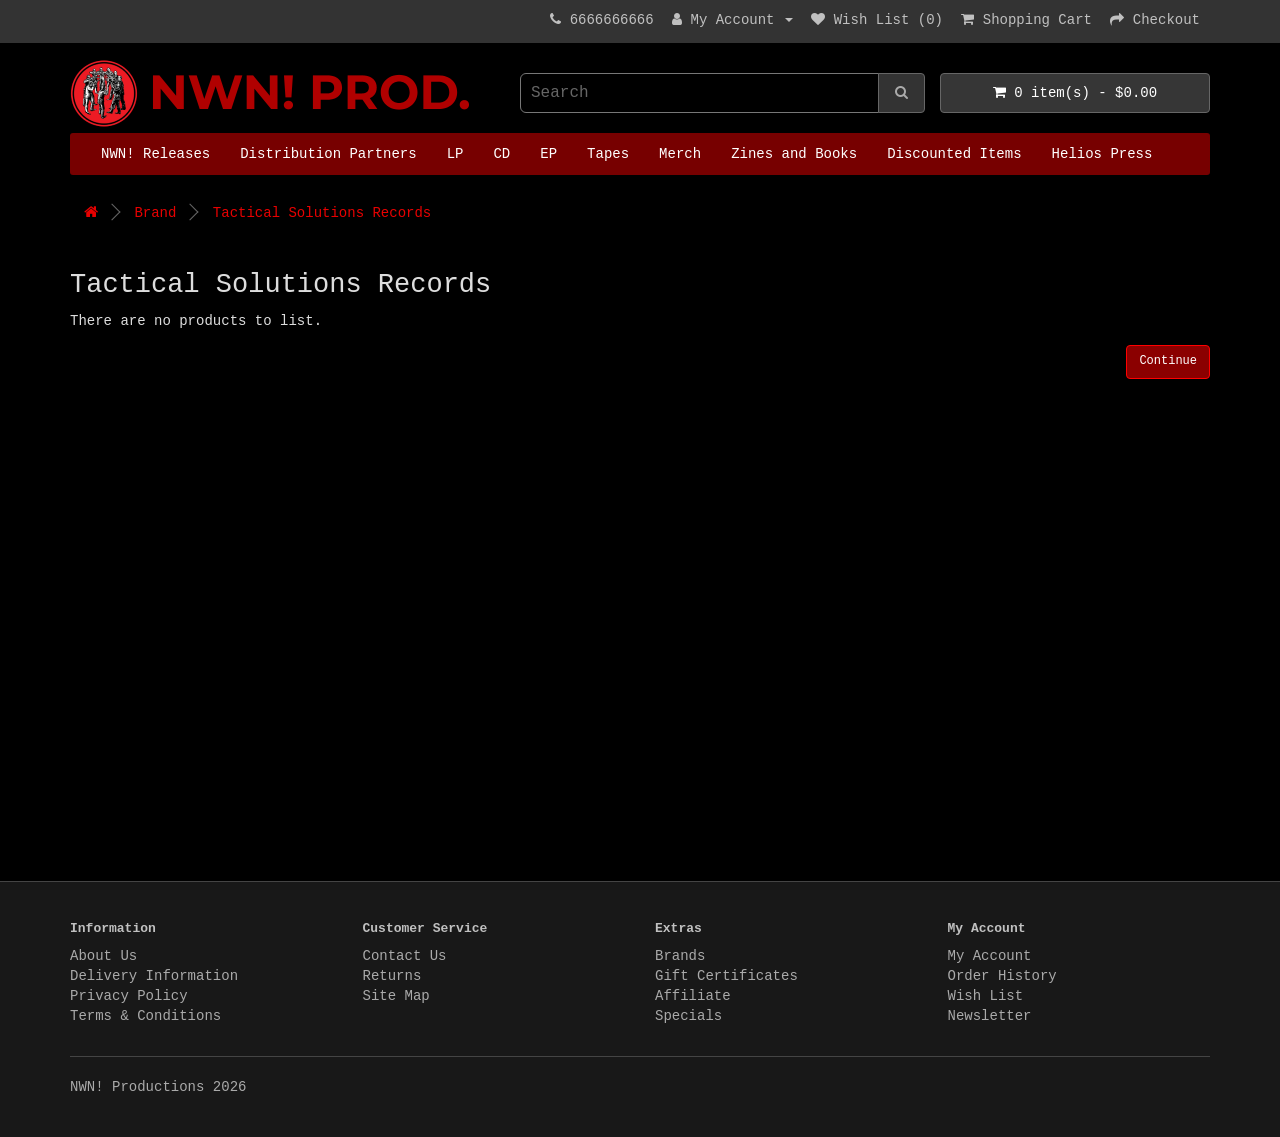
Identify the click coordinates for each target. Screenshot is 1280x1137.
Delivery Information (154, 976)
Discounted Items (954, 154)
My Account (990, 956)
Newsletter (990, 1016)
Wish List (986, 996)
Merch (680, 154)
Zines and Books (794, 154)
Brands (680, 956)
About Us (103, 956)
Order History (1002, 976)
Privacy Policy (129, 996)
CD (501, 154)
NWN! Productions (75, 60)
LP (455, 154)
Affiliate (693, 996)
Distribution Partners (328, 154)
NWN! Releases (155, 154)
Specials (688, 1016)
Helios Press (1102, 154)
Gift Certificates (726, 976)
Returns (392, 976)
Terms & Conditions (145, 1016)
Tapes (608, 154)
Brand (155, 213)
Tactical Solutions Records (322, 213)
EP (548, 154)
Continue (1168, 361)
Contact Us (405, 956)
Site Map (396, 996)
